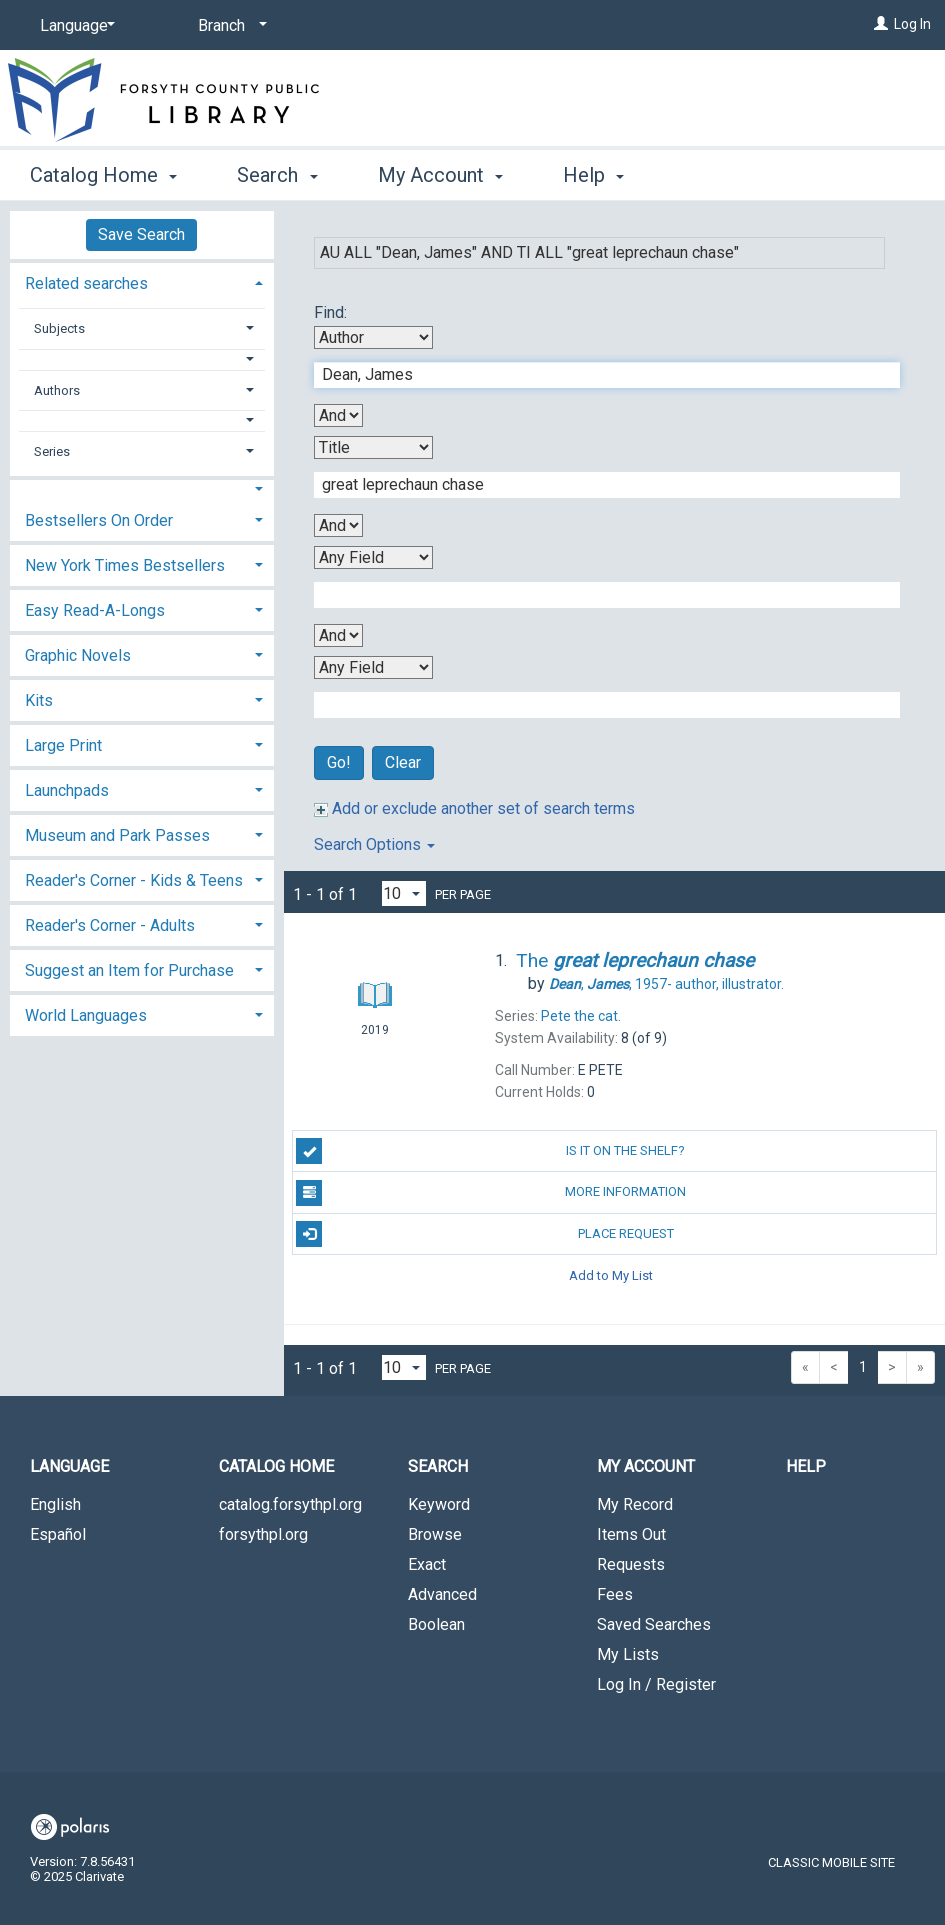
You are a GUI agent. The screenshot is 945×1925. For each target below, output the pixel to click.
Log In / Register (656, 1684)
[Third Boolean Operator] (338, 635)
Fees (615, 1594)
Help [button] (593, 175)
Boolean (436, 1624)
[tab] (142, 281)
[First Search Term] (597, 375)
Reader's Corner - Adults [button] (110, 925)
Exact (427, 1564)
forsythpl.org (263, 1534)
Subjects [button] (59, 328)
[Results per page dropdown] (404, 893)
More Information (491, 1193)
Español (58, 1534)
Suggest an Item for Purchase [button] (129, 970)
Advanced (442, 1594)
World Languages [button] (86, 1015)
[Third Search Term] (597, 595)
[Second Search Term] (597, 485)
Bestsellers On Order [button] (99, 520)
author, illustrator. (666, 984)
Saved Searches (654, 1624)
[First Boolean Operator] (338, 415)
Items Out (631, 1534)
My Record (635, 1504)
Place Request (484, 1234)
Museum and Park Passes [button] (117, 835)
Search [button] (277, 175)
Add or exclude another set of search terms (474, 808)
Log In (912, 24)
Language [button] (69, 1466)
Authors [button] (57, 390)
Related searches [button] (86, 283)
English (55, 1504)
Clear (403, 762)
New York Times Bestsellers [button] (125, 565)
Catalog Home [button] (103, 175)
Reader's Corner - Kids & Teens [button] (134, 880)
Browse (435, 1534)
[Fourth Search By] (373, 667)
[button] (142, 359)
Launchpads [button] (67, 790)
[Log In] (881, 24)
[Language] (74, 26)
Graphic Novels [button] (78, 655)
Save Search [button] (141, 234)
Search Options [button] (374, 844)
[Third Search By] (373, 557)
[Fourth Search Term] (597, 705)
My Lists (628, 1654)
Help (806, 1466)
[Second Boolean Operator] (338, 525)
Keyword (439, 1504)
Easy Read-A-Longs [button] (95, 610)
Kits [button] (39, 700)
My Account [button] (440, 175)
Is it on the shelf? (490, 1151)
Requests (631, 1564)
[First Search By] (373, 337)
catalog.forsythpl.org (290, 1504)
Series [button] (52, 451)
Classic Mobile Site (831, 1862)
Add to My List (611, 1275)
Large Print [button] (63, 745)
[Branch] (229, 26)
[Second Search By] (373, 447)
